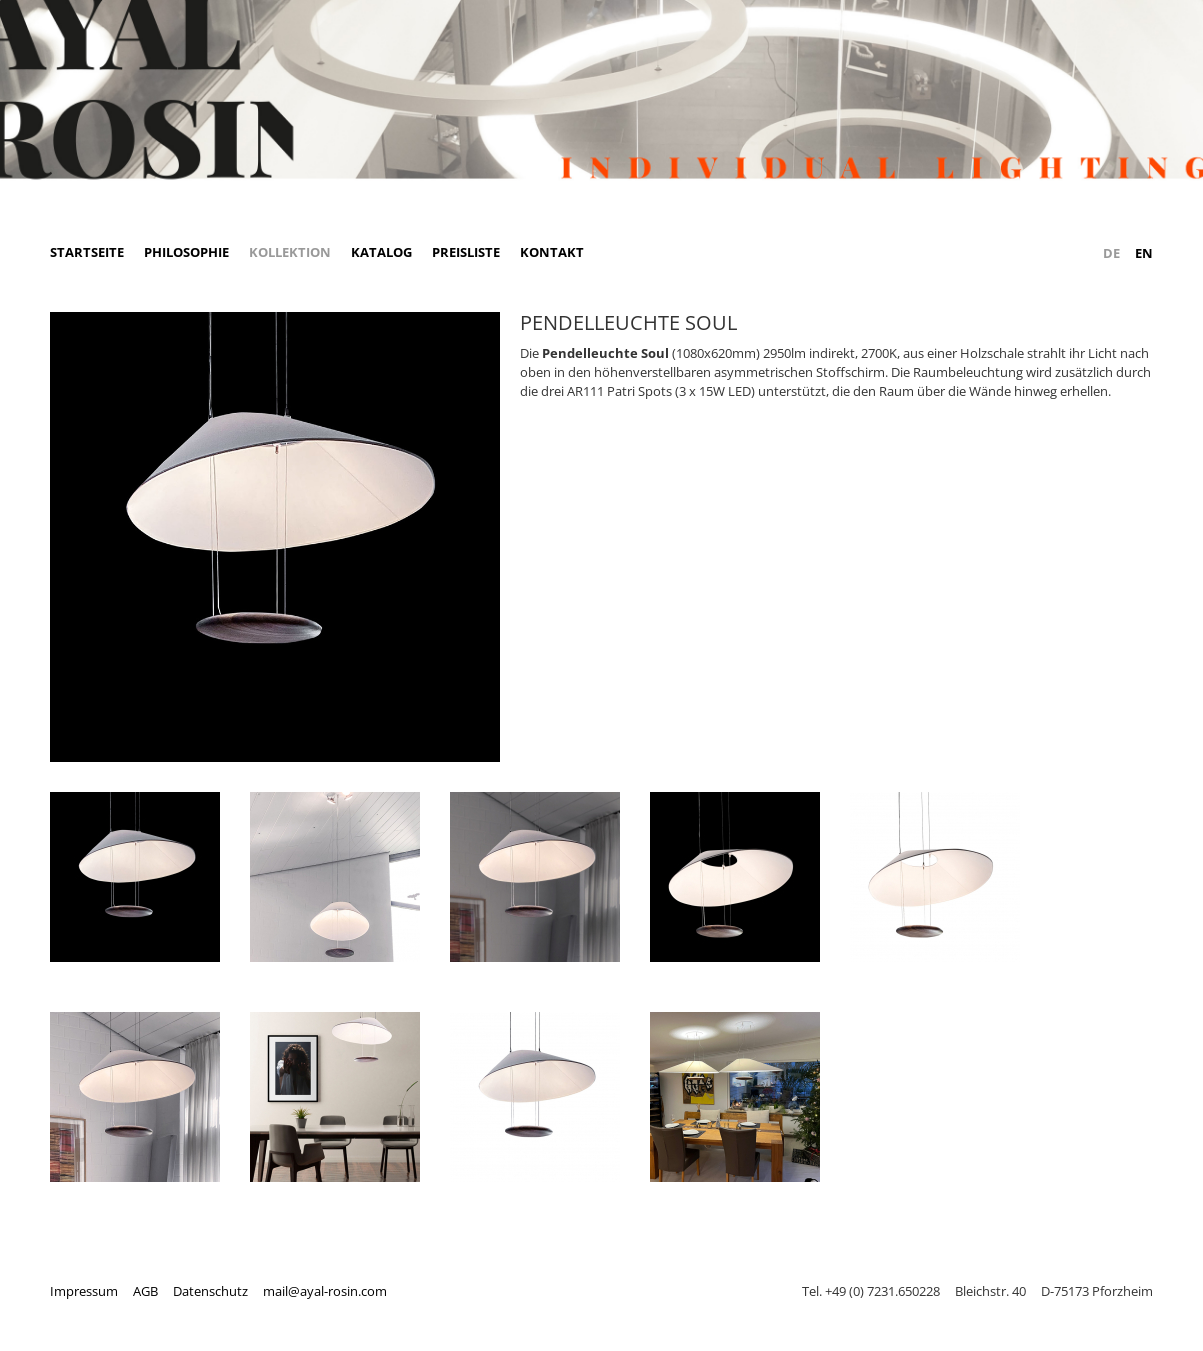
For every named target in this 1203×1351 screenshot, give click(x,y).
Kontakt (552, 252)
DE (1111, 253)
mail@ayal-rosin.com (325, 1291)
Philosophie (186, 252)
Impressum (84, 1291)
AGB (145, 1291)
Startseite (87, 252)
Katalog (381, 252)
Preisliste (466, 252)
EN (1144, 253)
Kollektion (290, 252)
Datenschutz (210, 1291)
